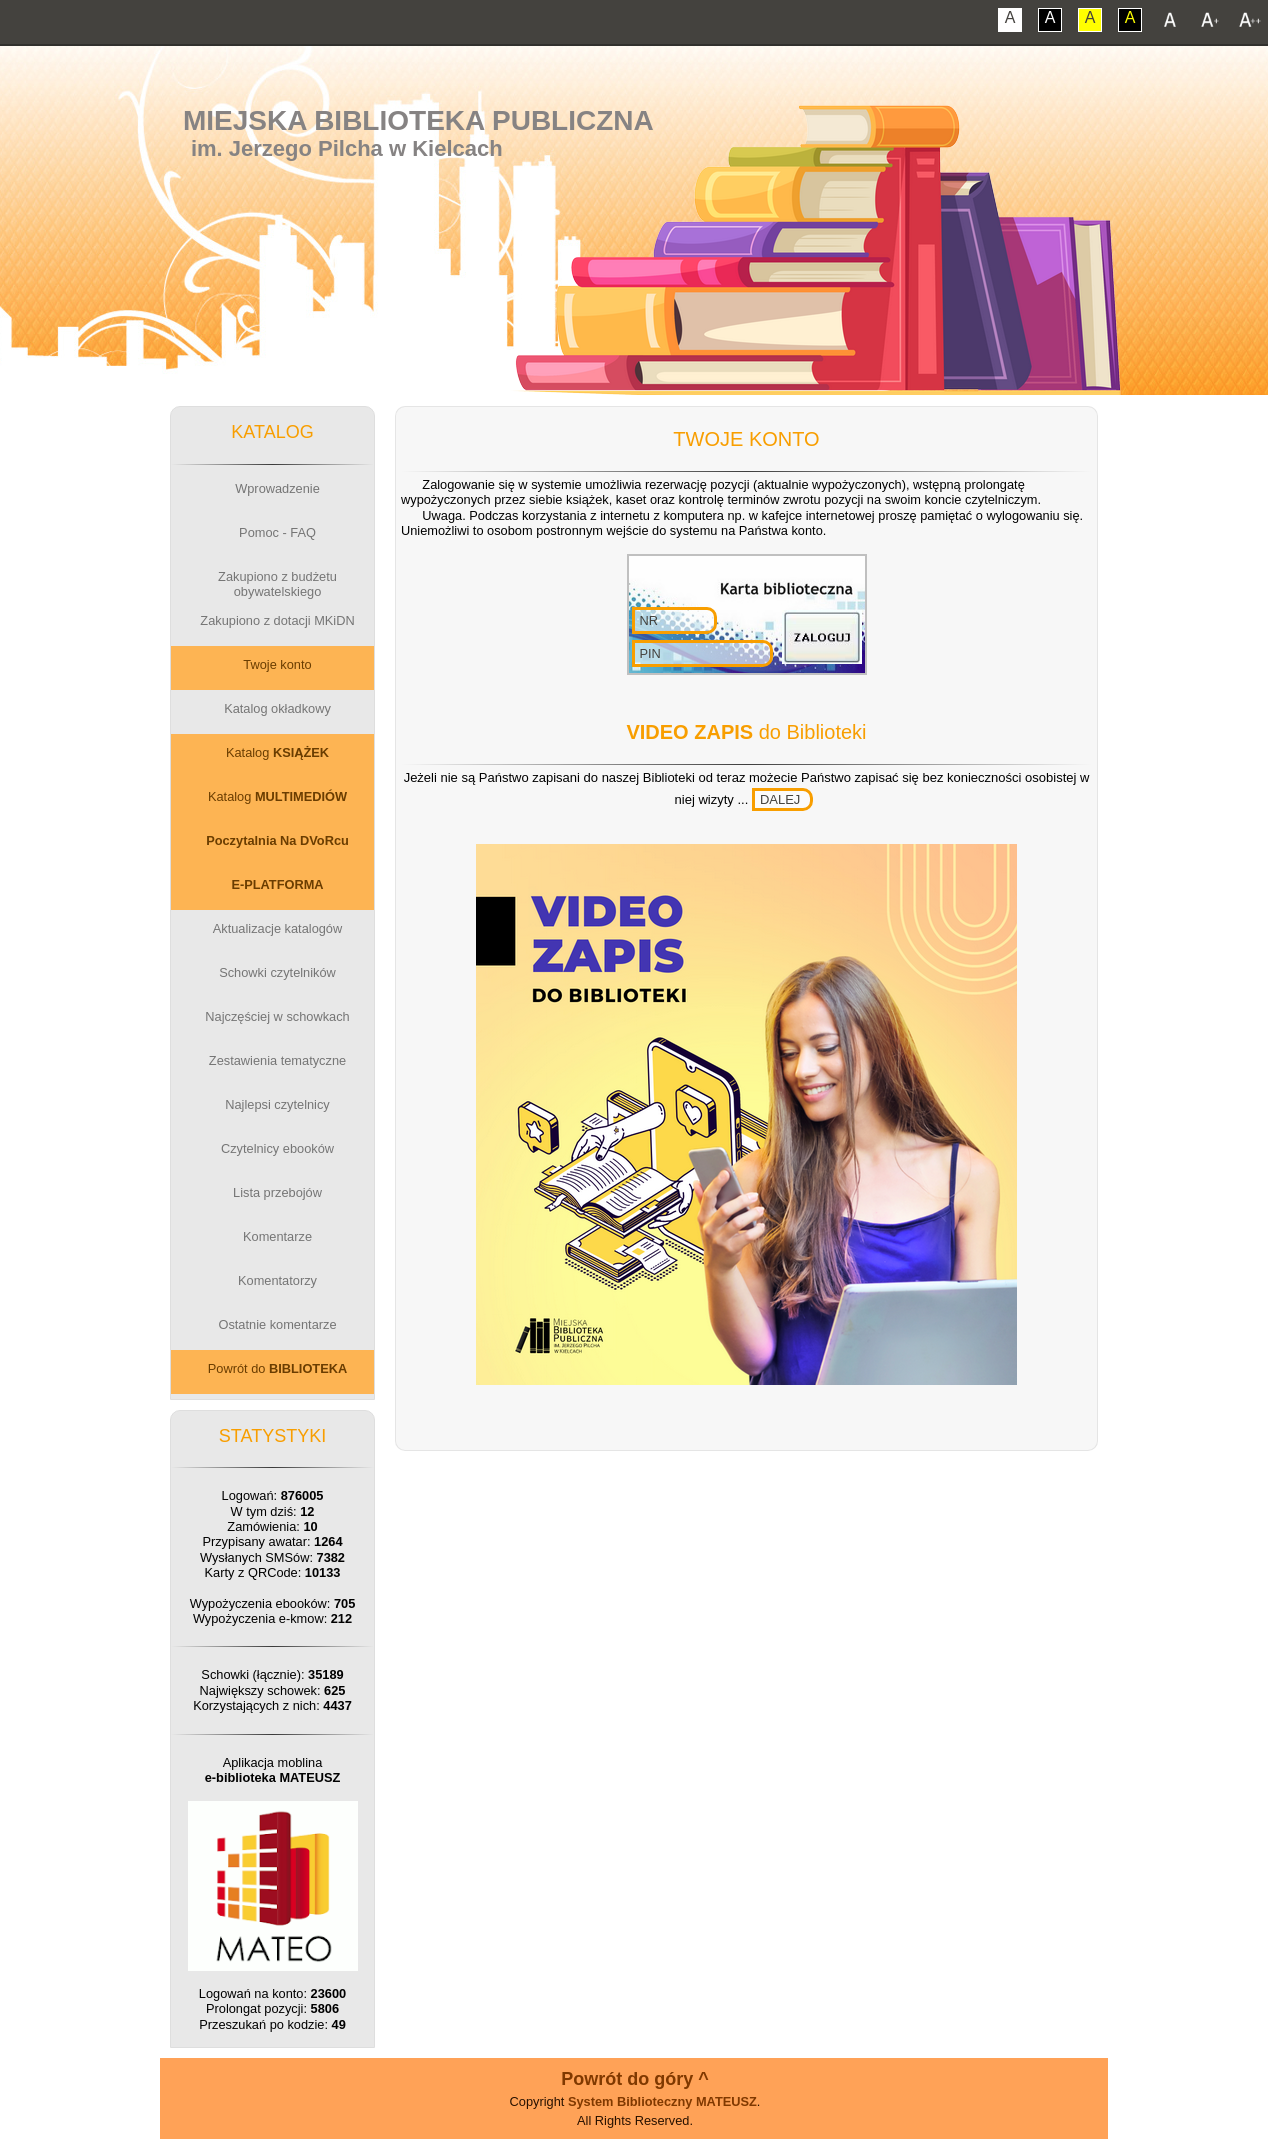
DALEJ (780, 799)
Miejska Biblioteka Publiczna (418, 120)
